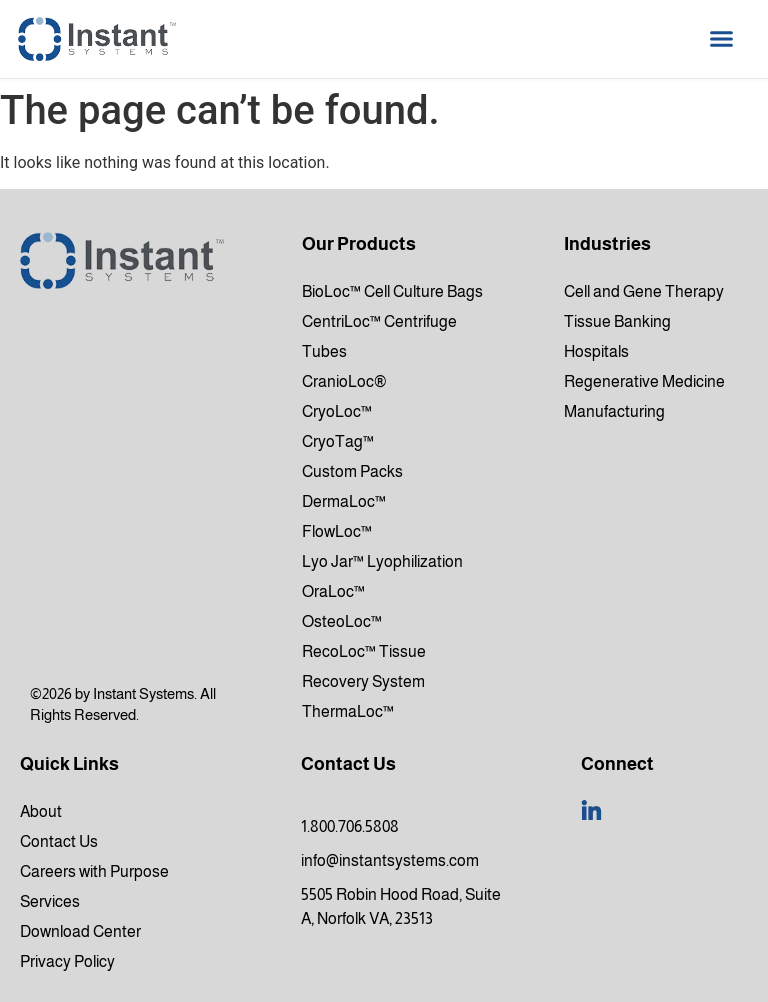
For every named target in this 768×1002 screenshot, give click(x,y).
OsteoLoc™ (342, 621)
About (41, 811)
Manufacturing (614, 411)
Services (50, 901)
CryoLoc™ (337, 411)
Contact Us (59, 841)
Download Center (80, 931)
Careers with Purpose (94, 871)
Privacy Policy (67, 961)
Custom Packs (352, 471)
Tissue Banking (617, 321)
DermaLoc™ (344, 501)
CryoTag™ (338, 441)
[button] (722, 39)
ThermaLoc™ (348, 711)
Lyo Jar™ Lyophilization (382, 561)
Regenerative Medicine (644, 381)
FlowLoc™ (337, 531)
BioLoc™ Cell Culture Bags (392, 291)
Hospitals (596, 351)
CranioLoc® (344, 381)
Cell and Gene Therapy (644, 291)
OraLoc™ (333, 591)
